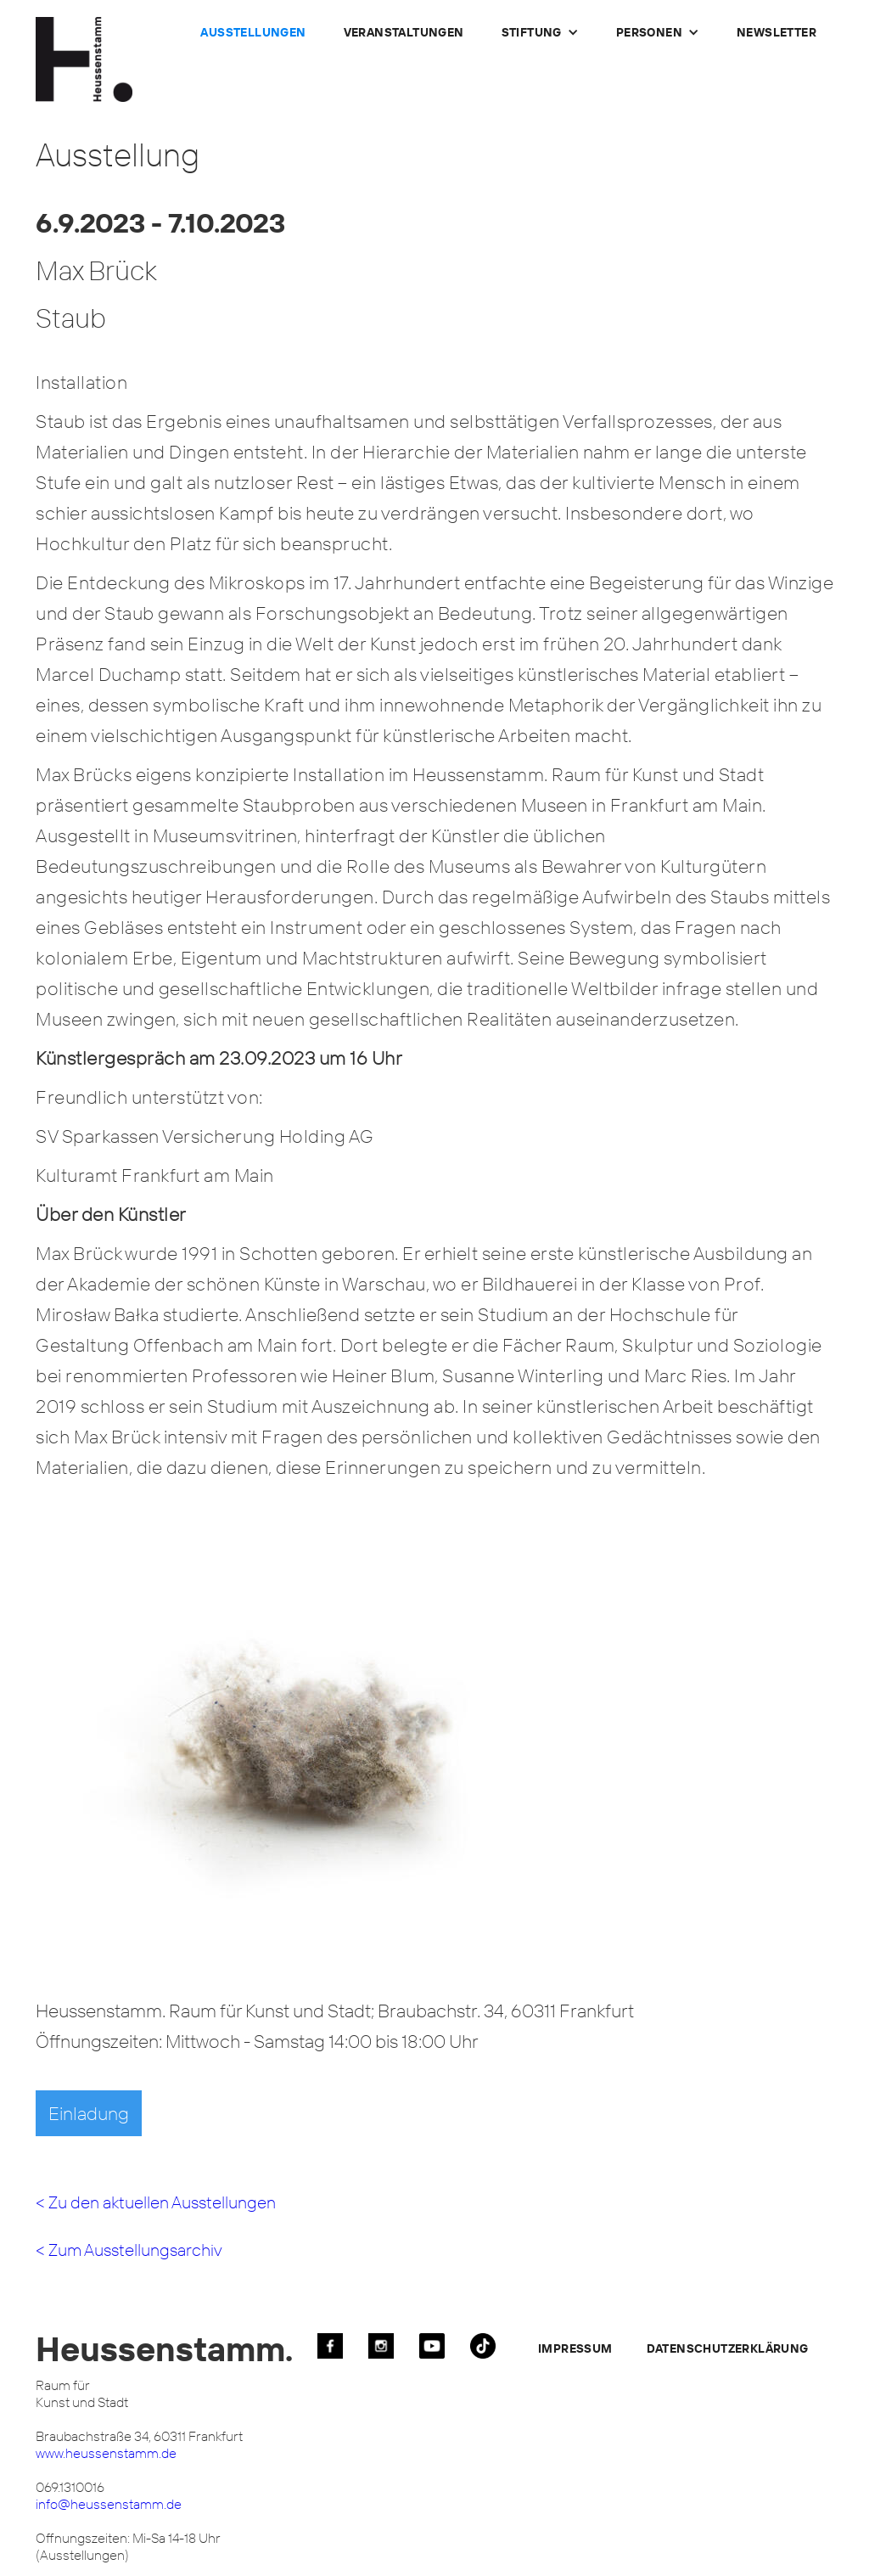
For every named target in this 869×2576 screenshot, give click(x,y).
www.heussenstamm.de (106, 2452)
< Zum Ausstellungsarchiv (129, 2249)
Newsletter (776, 32)
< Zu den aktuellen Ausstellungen (156, 2202)
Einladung (88, 2113)
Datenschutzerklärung (728, 2348)
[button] (540, 32)
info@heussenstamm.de (109, 2503)
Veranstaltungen (404, 32)
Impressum (575, 2348)
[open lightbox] (303, 1750)
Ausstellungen (253, 32)
